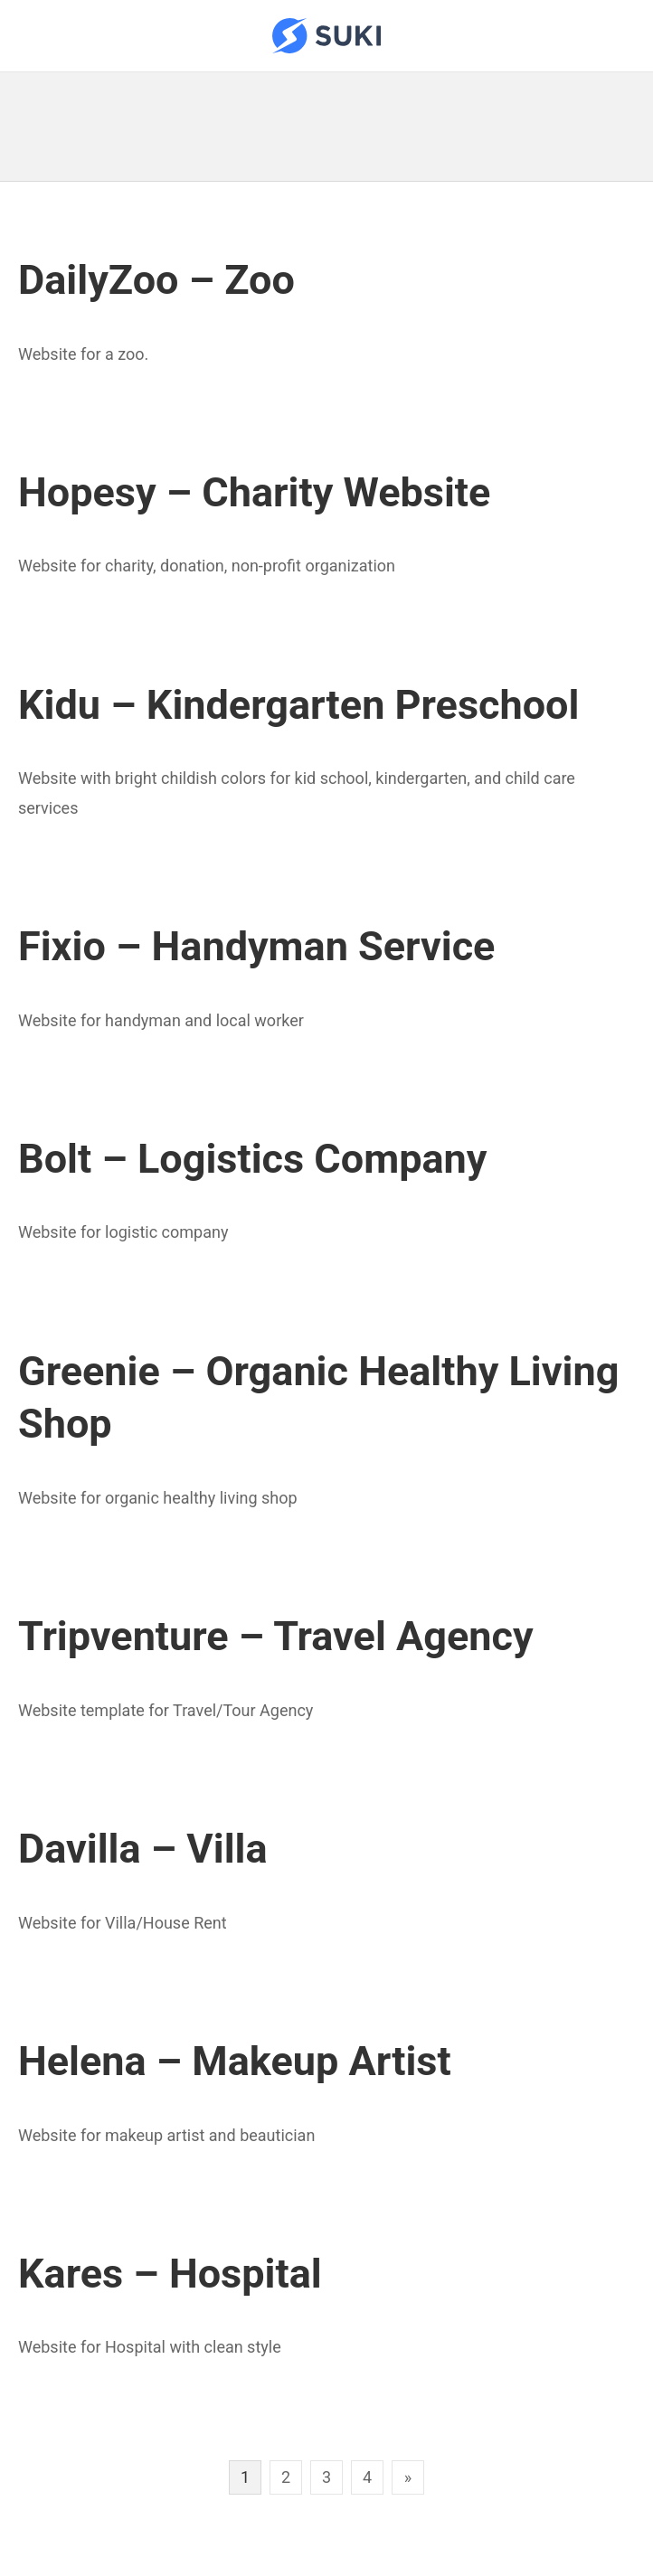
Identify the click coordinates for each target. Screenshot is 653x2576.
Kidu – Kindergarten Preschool (298, 705)
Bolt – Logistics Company (252, 1159)
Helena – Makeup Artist (234, 2061)
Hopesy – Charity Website (254, 492)
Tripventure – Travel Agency (276, 1636)
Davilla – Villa (143, 1849)
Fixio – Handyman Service (256, 946)
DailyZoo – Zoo (156, 280)
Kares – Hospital (170, 2274)
